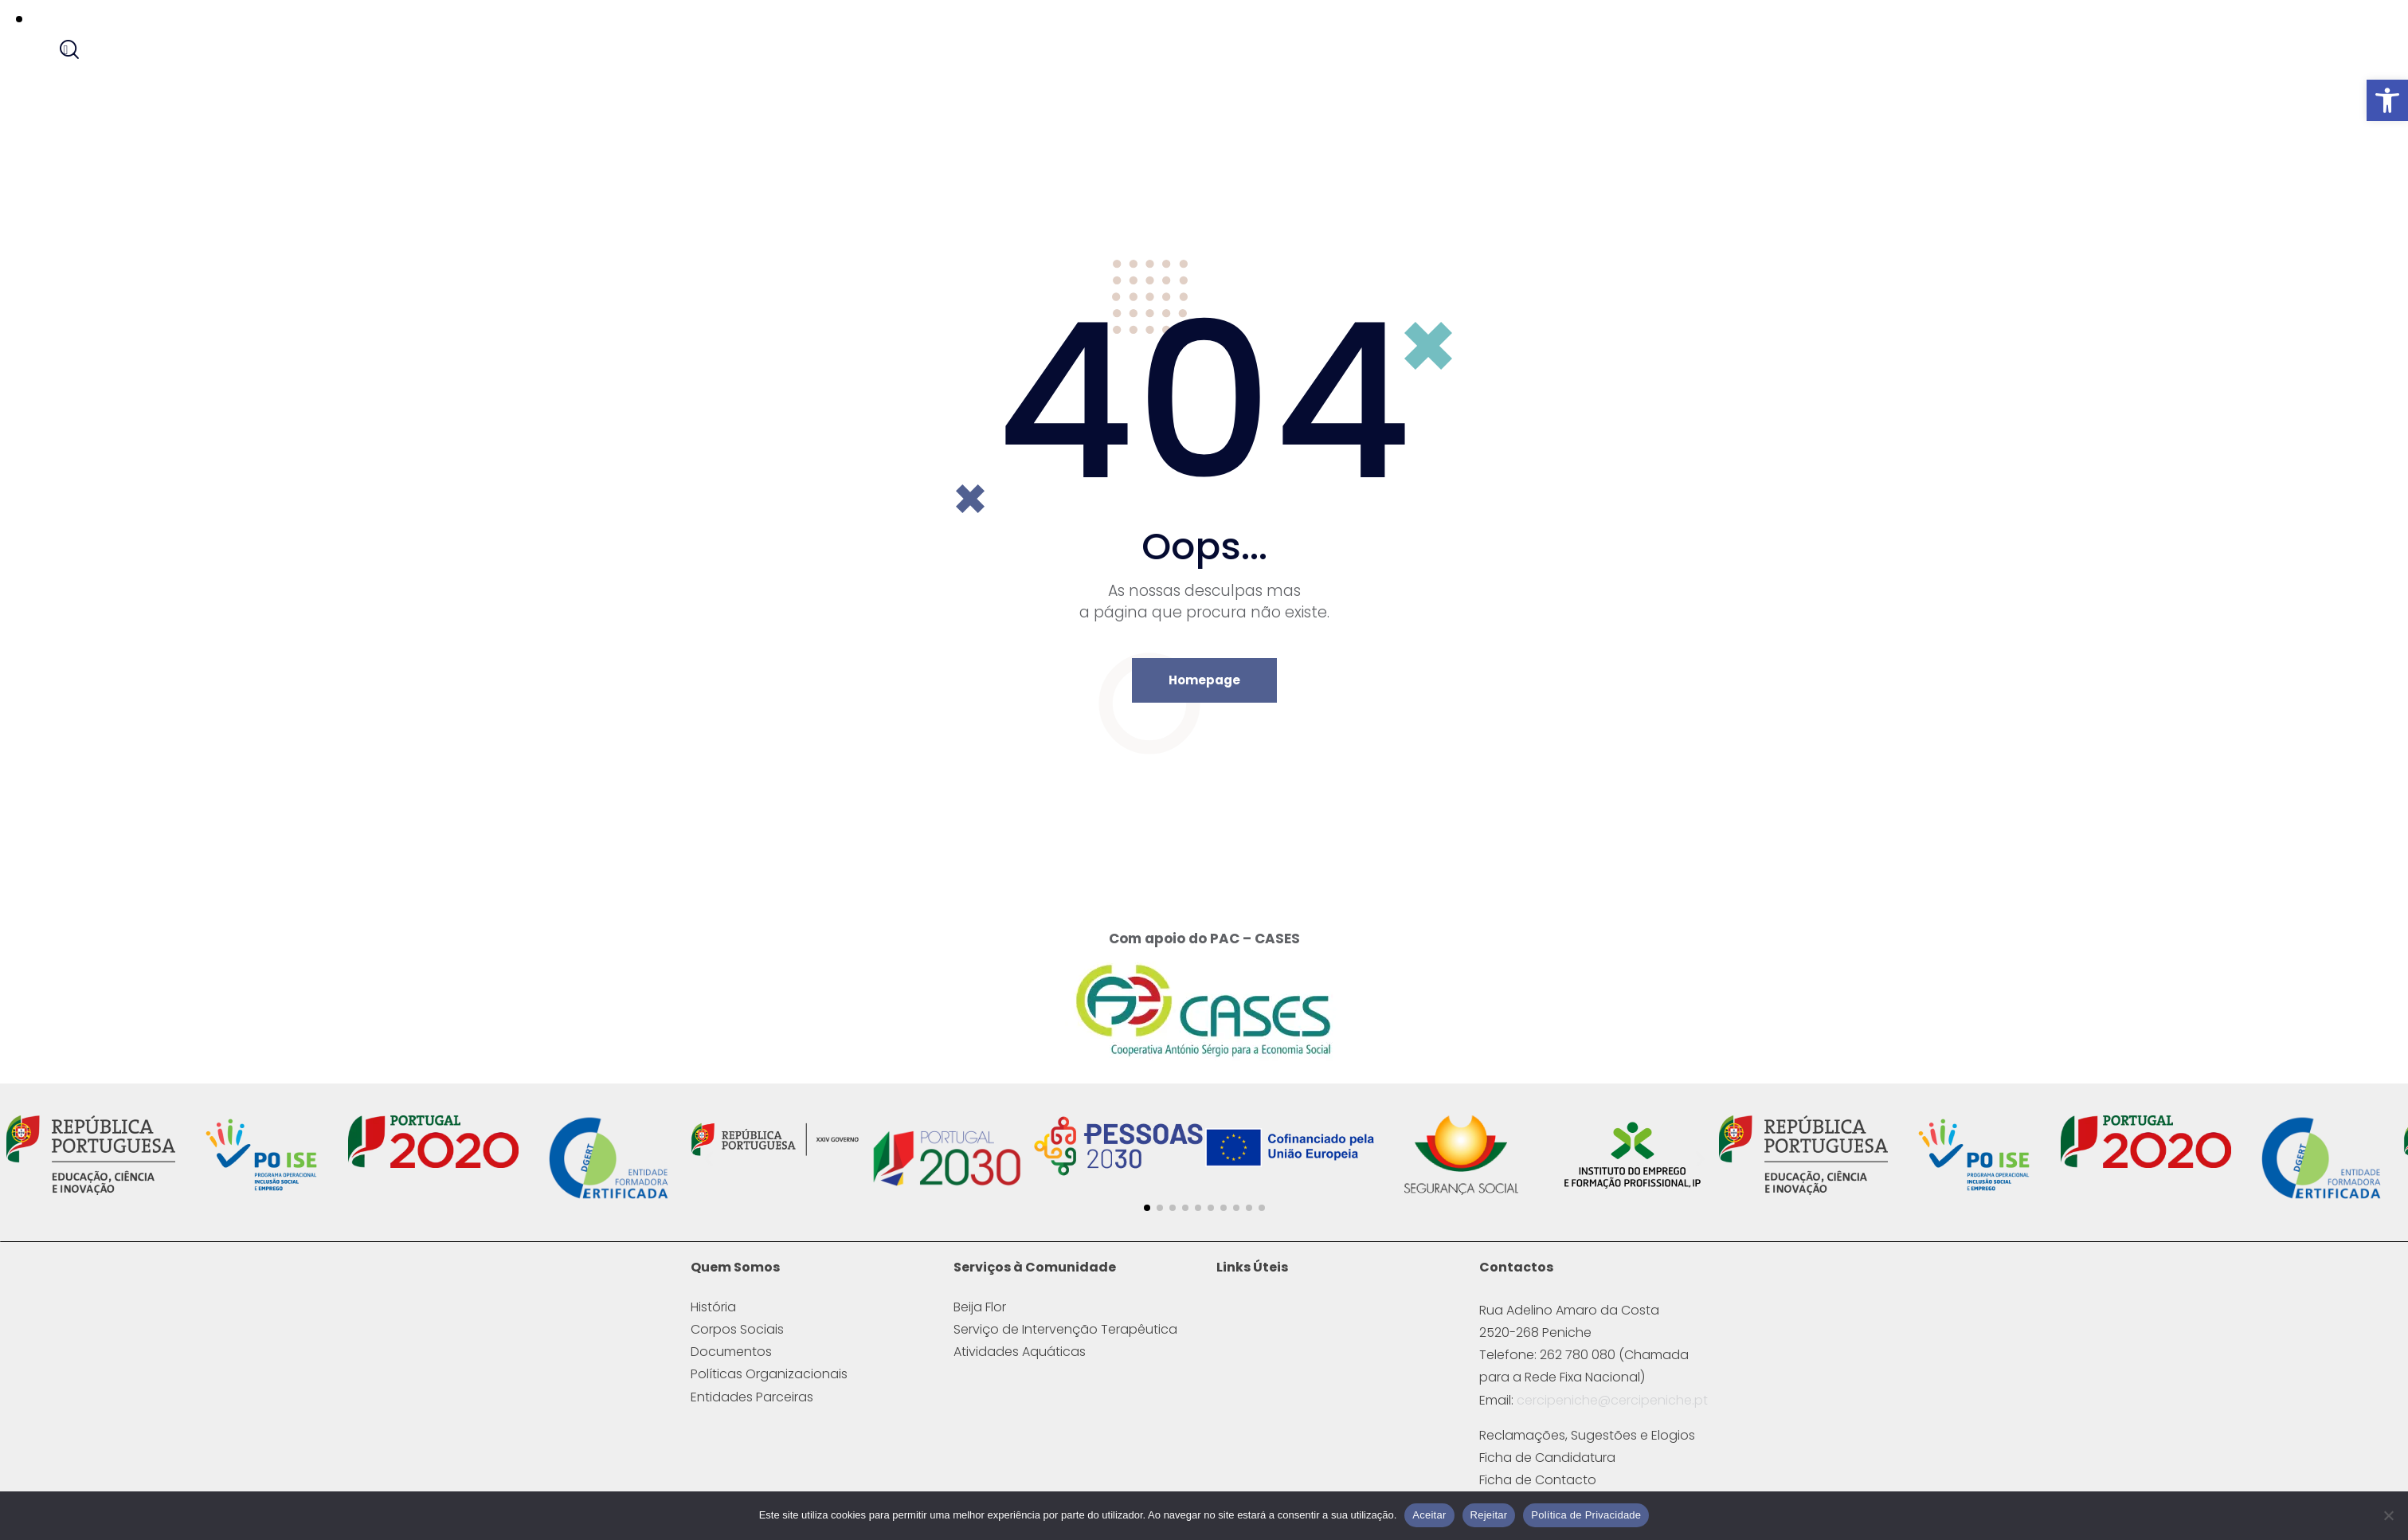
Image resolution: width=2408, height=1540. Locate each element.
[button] (2387, 100)
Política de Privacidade (1586, 1515)
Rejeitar (1489, 1515)
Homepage (1204, 698)
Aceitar (1429, 1515)
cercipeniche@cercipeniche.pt (1612, 1418)
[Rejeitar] (2388, 1515)
